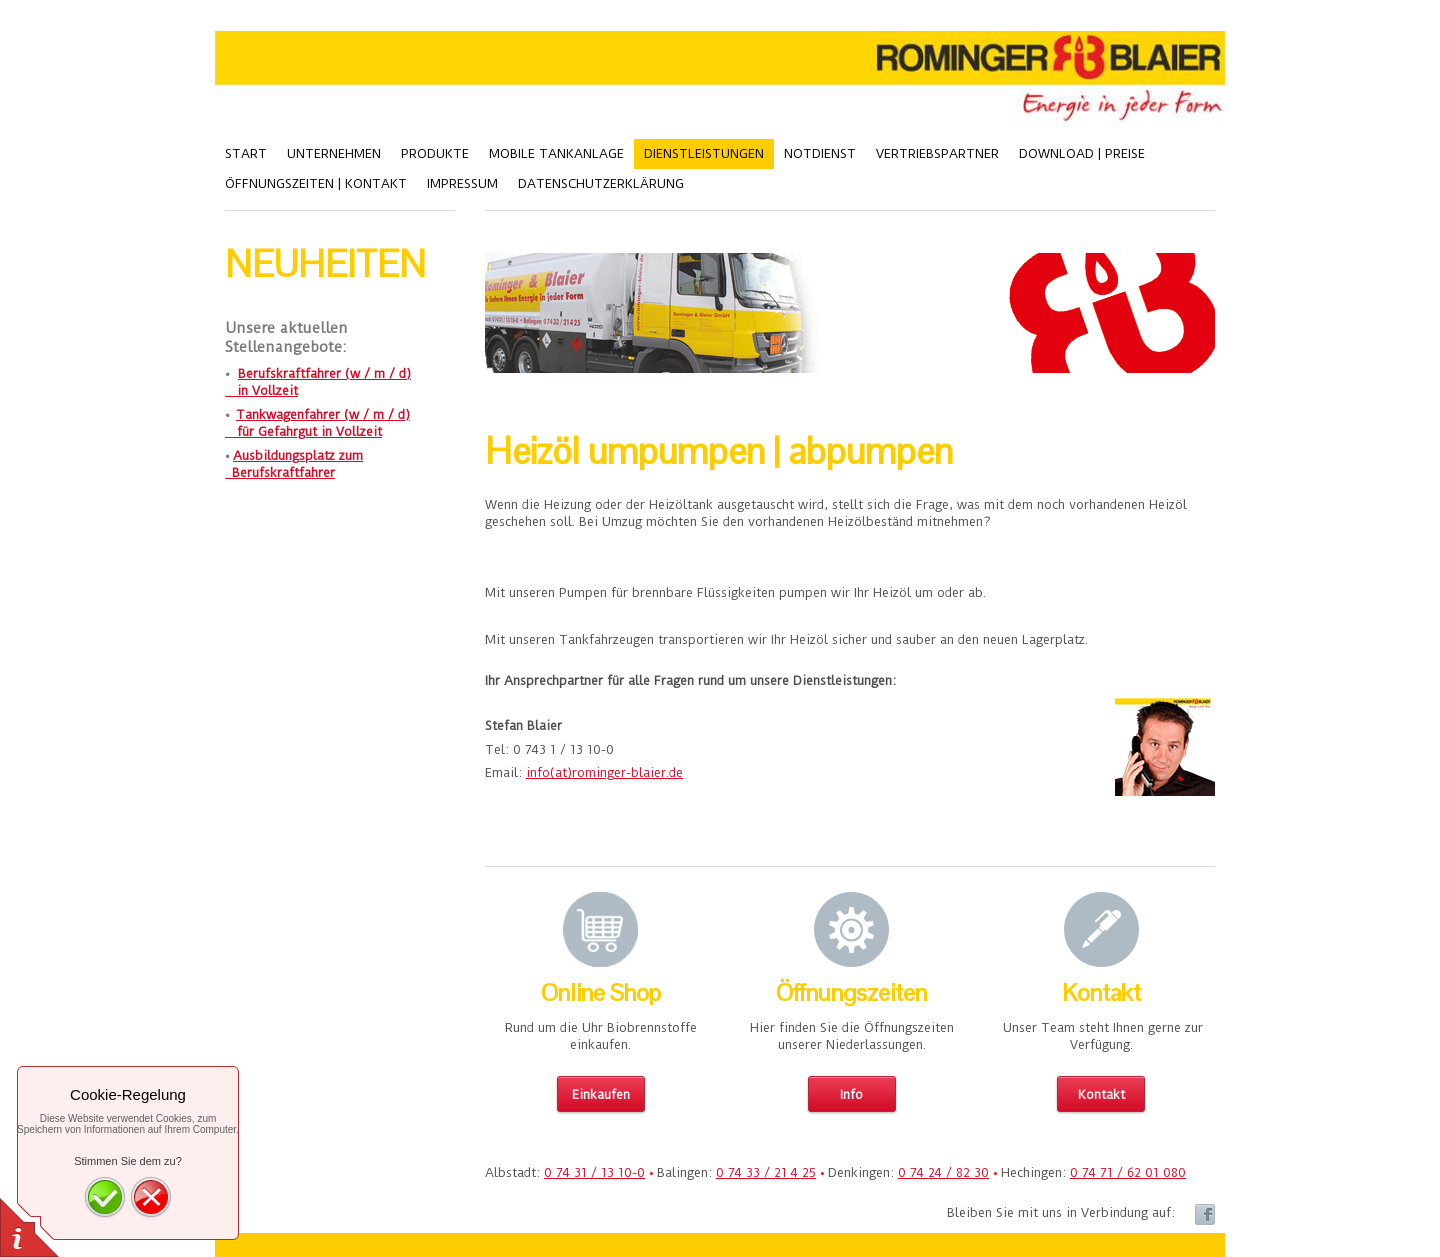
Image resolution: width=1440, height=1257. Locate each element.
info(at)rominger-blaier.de (604, 772)
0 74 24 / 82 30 (943, 1172)
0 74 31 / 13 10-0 (594, 1172)
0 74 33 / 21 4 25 (766, 1172)
